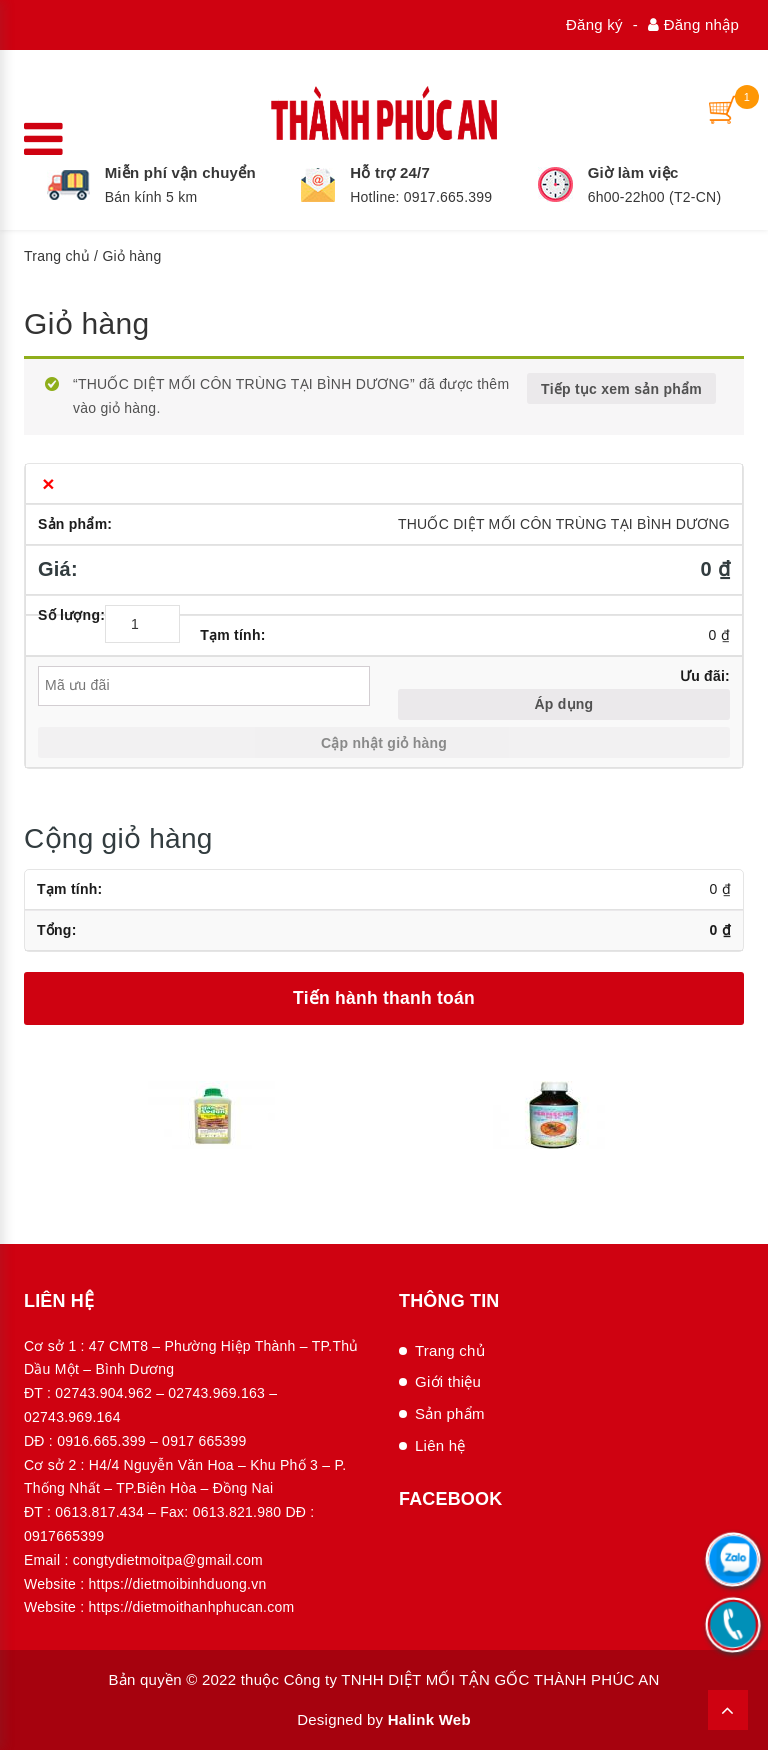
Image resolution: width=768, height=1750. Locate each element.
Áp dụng (563, 704)
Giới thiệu (448, 1381)
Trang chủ (57, 256)
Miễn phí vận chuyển (180, 172)
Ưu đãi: (705, 676)
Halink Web (429, 1719)
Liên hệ (440, 1445)
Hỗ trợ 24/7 (390, 172)
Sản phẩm (450, 1413)
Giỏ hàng (86, 323)
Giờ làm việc (633, 172)
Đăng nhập (693, 24)
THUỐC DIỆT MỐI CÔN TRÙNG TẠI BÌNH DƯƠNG (564, 524)
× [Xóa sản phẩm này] (48, 483)
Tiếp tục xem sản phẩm (621, 389)
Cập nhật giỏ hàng (384, 743)
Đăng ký (594, 24)
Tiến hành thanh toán (384, 998)
